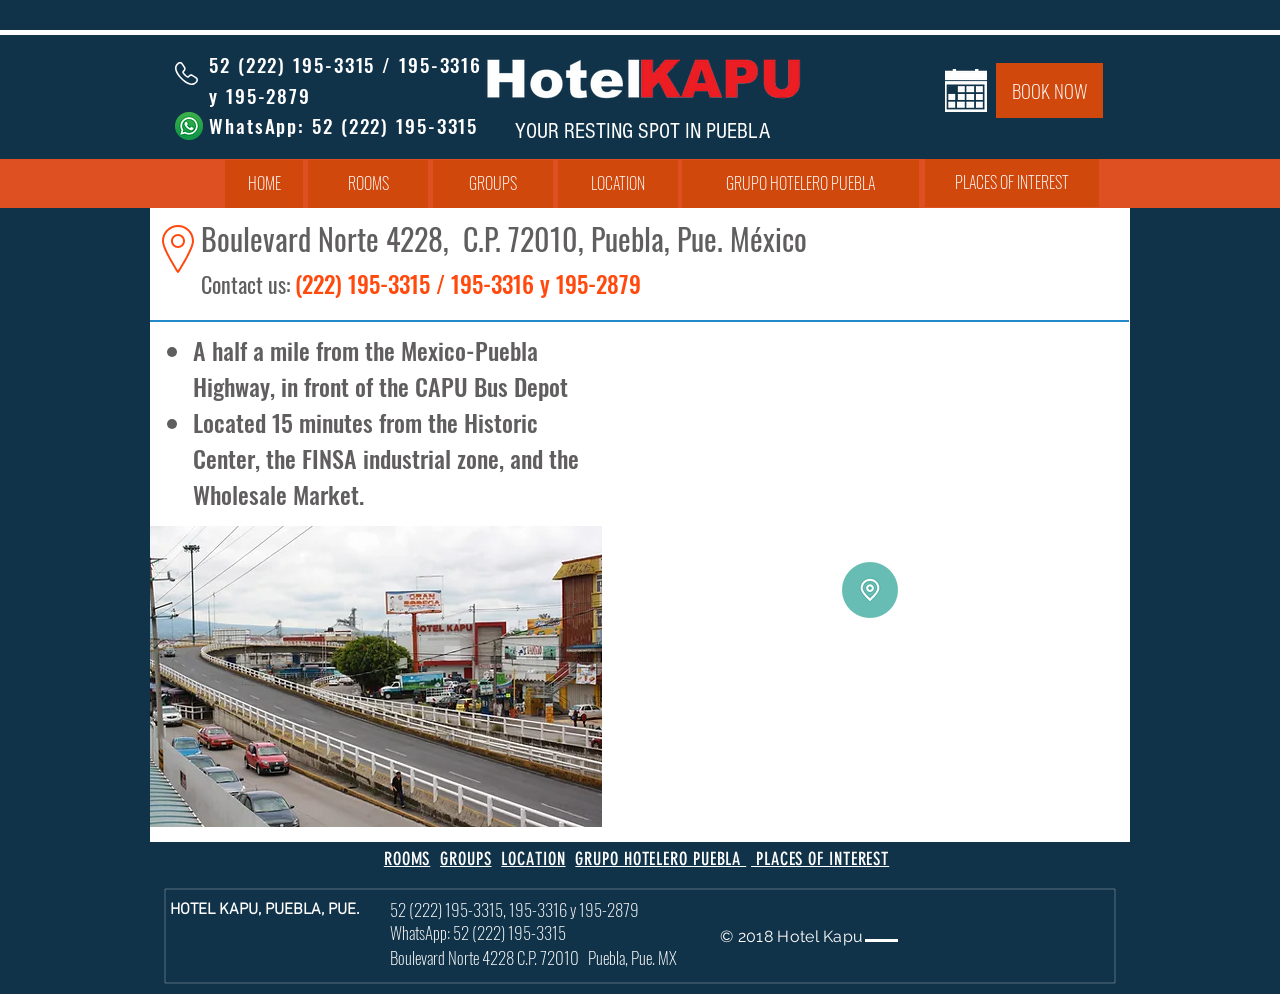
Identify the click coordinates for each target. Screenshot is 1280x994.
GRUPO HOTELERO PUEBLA (660, 859)
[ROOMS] (368, 184)
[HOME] (264, 184)
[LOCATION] (618, 184)
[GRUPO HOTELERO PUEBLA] (800, 184)
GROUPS (465, 859)
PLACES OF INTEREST (820, 859)
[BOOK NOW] (1049, 90)
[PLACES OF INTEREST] (1012, 183)
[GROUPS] (493, 184)
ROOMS (407, 859)
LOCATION (533, 859)
